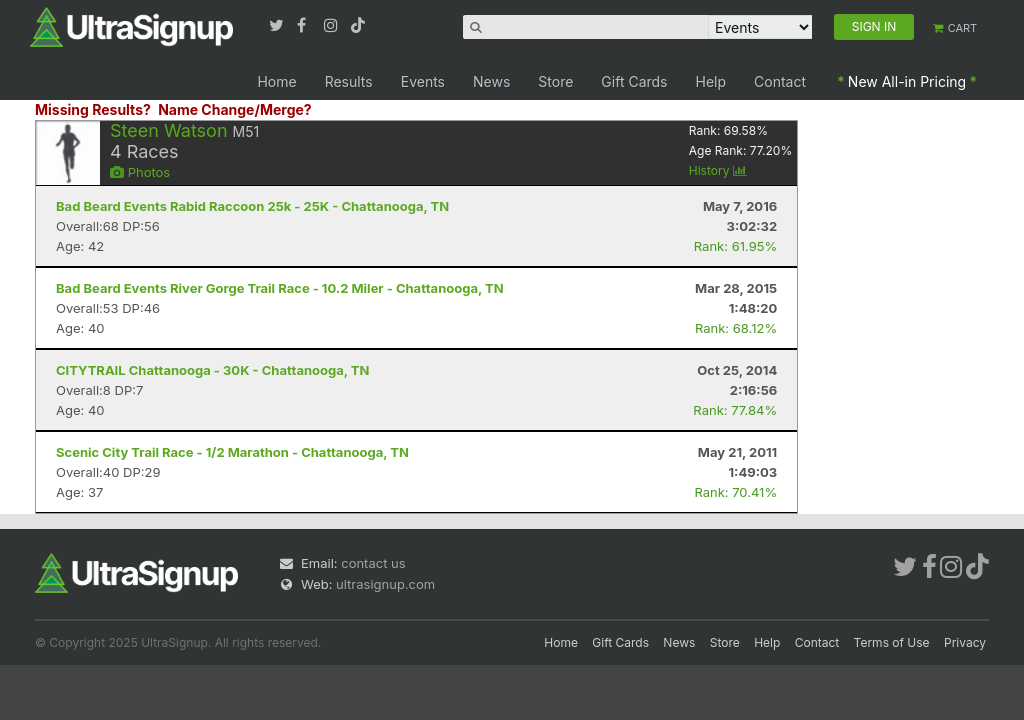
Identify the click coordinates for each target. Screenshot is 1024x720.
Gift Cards (634, 81)
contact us (373, 563)
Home (276, 81)
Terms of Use (892, 642)
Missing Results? (93, 109)
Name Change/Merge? (235, 109)
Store (555, 81)
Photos (140, 172)
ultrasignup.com (385, 584)
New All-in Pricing (907, 81)
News (491, 81)
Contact (780, 81)
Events (423, 81)
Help (711, 81)
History (718, 170)
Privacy (965, 642)
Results (349, 81)
